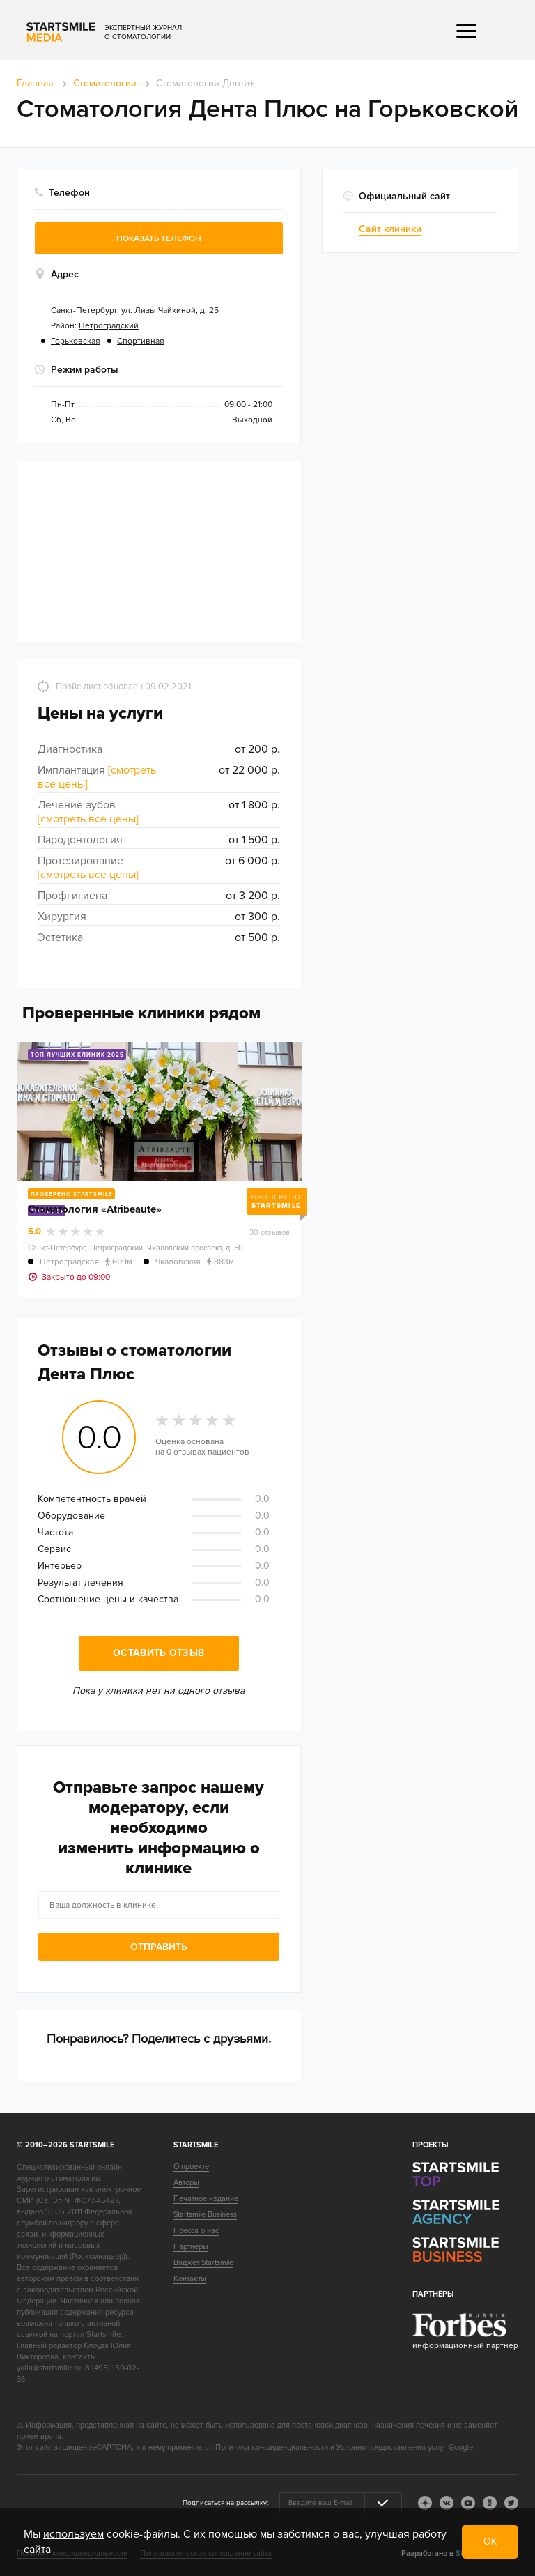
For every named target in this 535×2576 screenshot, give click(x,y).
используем (73, 2534)
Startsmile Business (205, 2214)
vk (446, 2503)
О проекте (191, 2166)
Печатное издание (205, 2198)
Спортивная (140, 341)
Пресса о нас (196, 2230)
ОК (490, 2541)
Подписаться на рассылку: (225, 2503)
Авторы (186, 2182)
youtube (468, 2503)
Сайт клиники (390, 229)
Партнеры (190, 2246)
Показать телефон (158, 238)
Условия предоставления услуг (391, 2447)
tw (511, 2503)
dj (425, 2503)
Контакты (189, 2278)
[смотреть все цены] (88, 819)
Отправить (158, 1947)
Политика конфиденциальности (271, 2447)
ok (490, 2503)
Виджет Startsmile (203, 2262)
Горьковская (75, 341)
